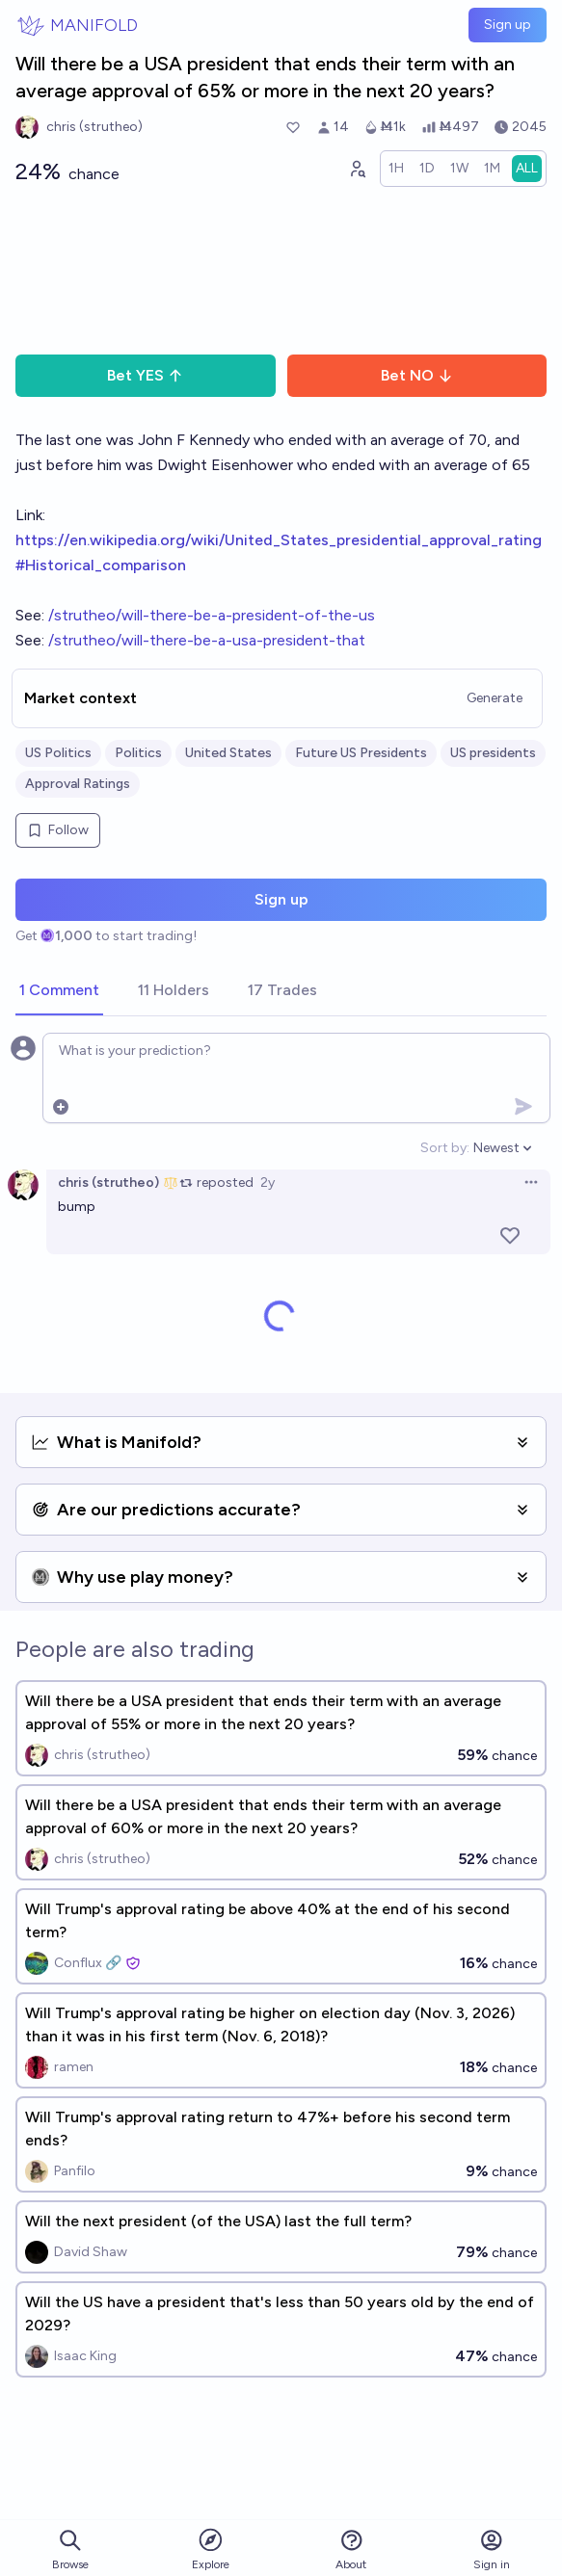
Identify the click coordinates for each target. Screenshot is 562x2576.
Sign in (491, 2549)
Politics (138, 753)
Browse (70, 2549)
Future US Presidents (361, 753)
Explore (210, 2548)
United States (228, 753)
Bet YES (145, 375)
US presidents (493, 753)
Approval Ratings (77, 783)
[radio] (396, 168)
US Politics (58, 753)
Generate (494, 698)
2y (267, 1182)
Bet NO (417, 375)
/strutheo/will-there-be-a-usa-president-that (206, 640)
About (350, 2549)
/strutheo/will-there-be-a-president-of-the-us (211, 615)
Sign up (507, 24)
